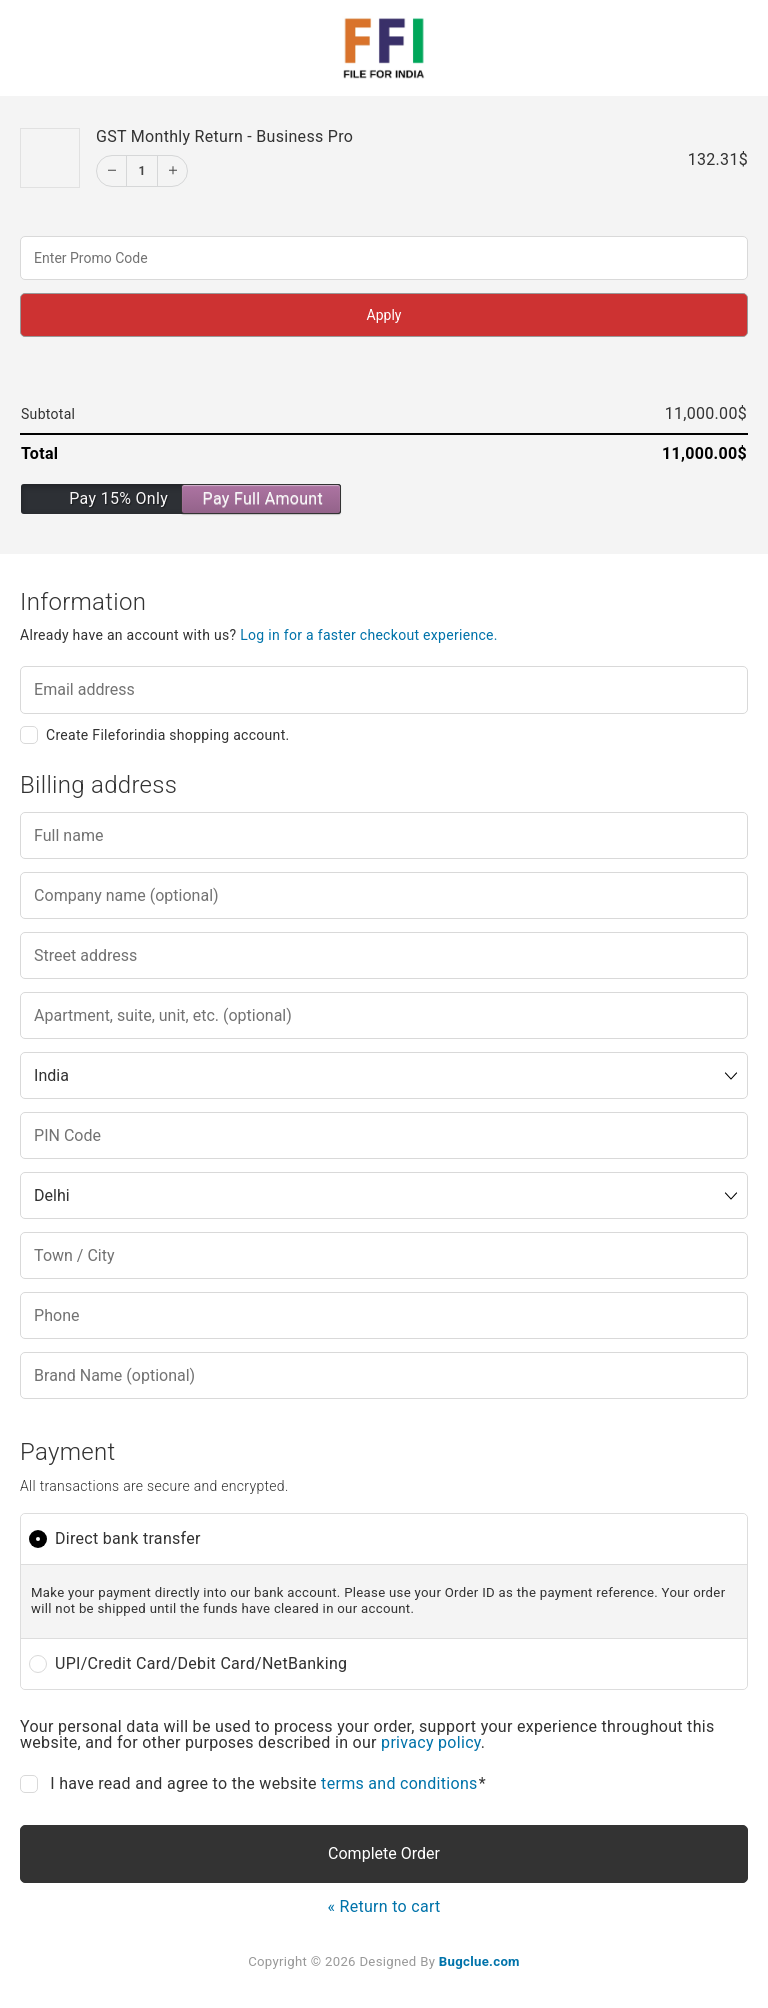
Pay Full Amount (263, 498)
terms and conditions (399, 1783)
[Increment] (172, 171)
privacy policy (431, 1742)
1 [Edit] (141, 171)
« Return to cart (383, 1906)
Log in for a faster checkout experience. (369, 635)
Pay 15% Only (118, 498)
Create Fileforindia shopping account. (168, 735)
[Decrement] (112, 171)
